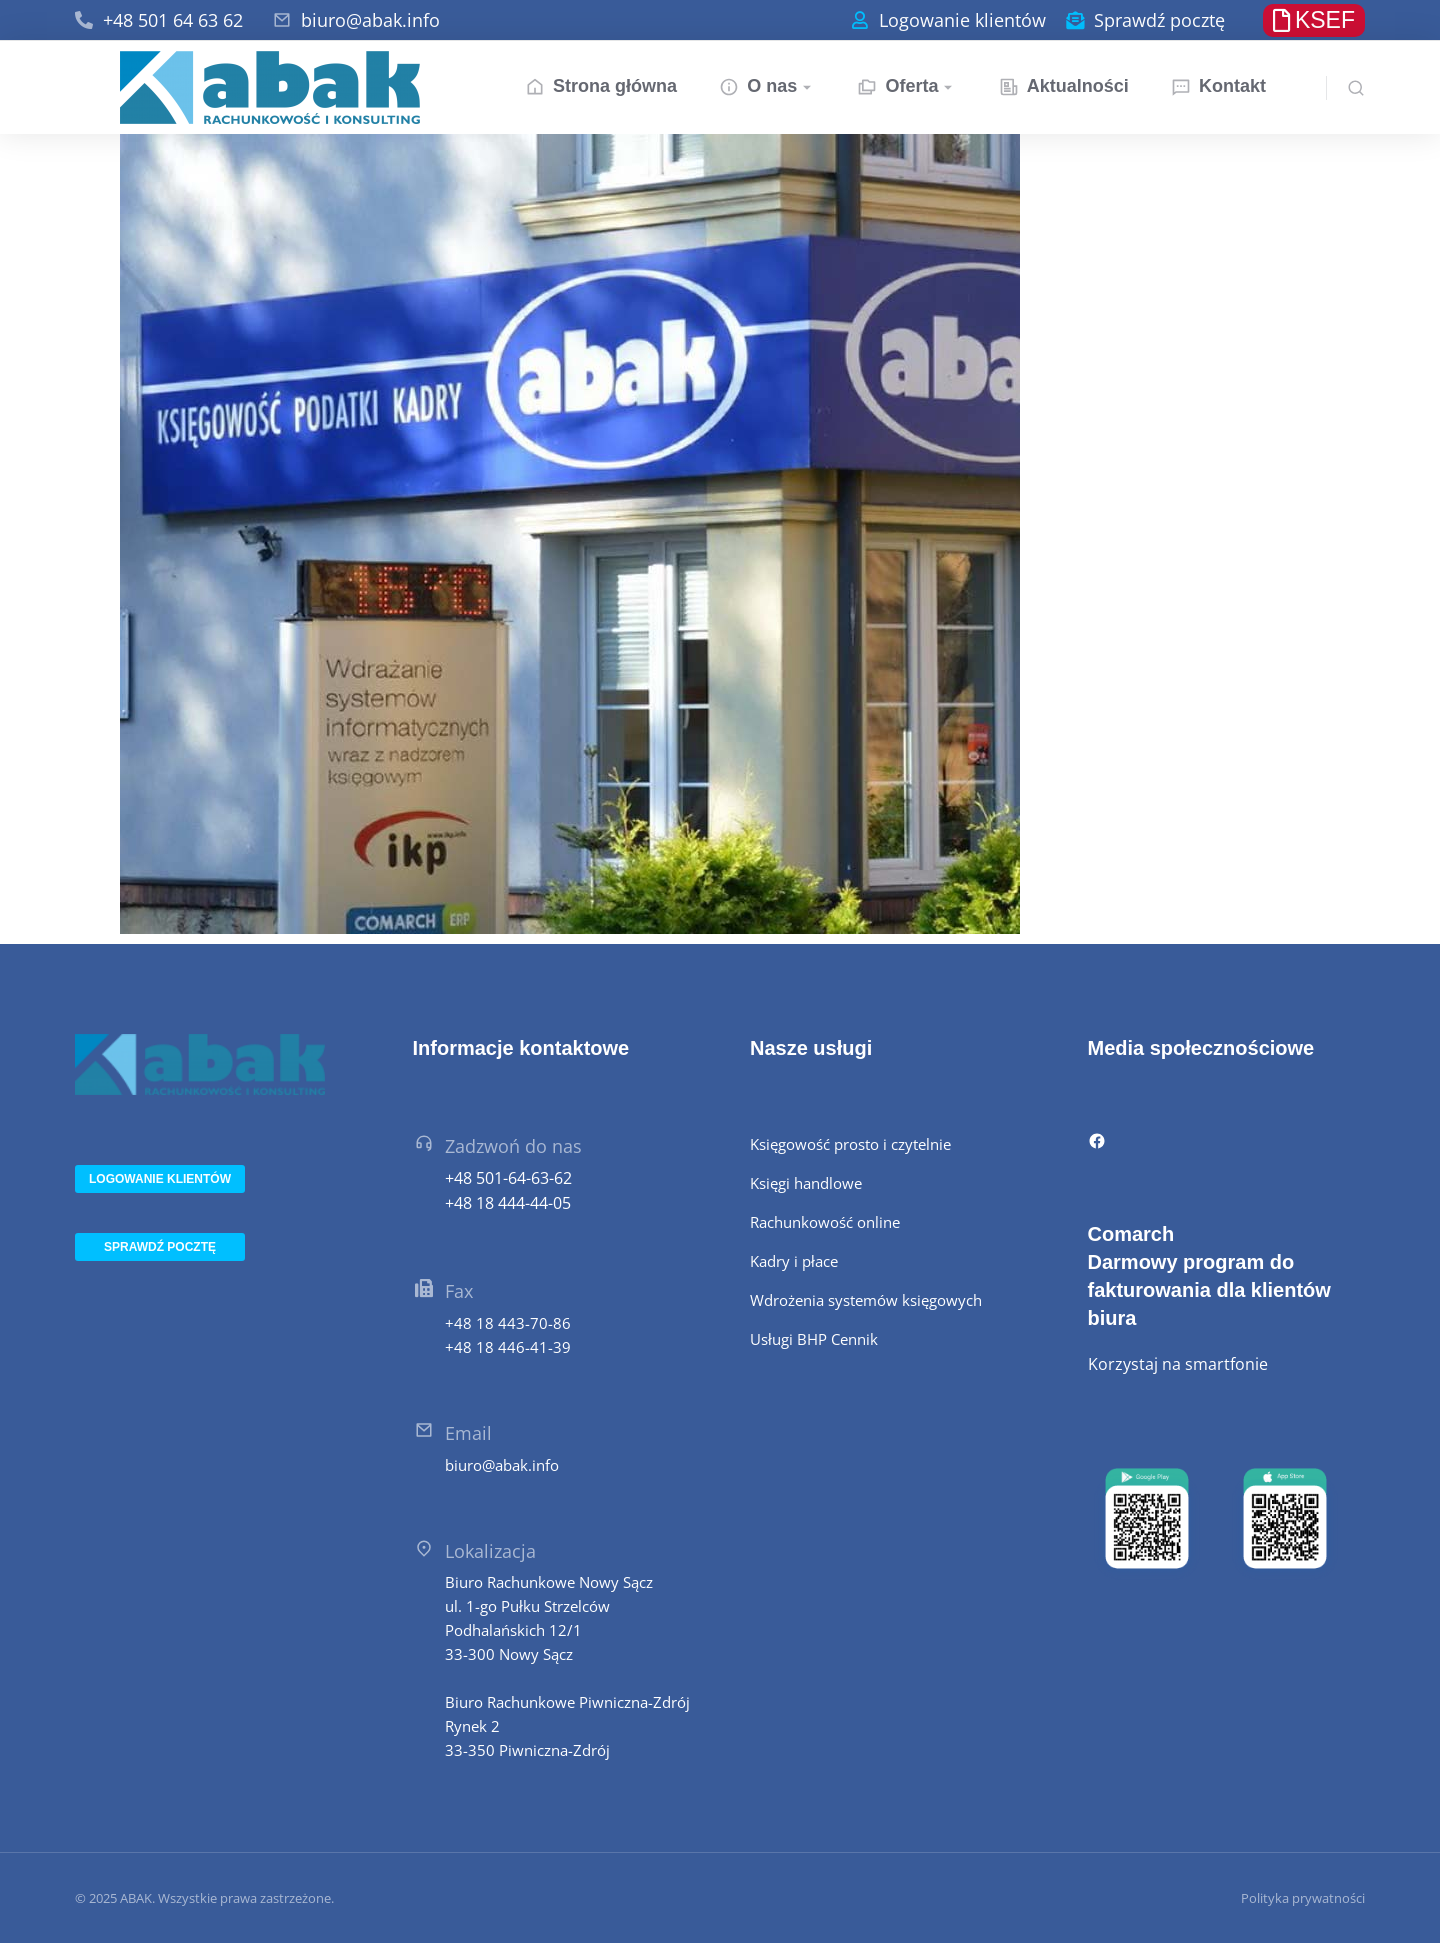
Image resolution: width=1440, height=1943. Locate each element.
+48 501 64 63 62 (173, 20)
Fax (459, 1291)
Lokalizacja (490, 1551)
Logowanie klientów (962, 20)
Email (468, 1433)
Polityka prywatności (1303, 1898)
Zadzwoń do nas (513, 1146)
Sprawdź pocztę (1159, 20)
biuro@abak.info (370, 20)
